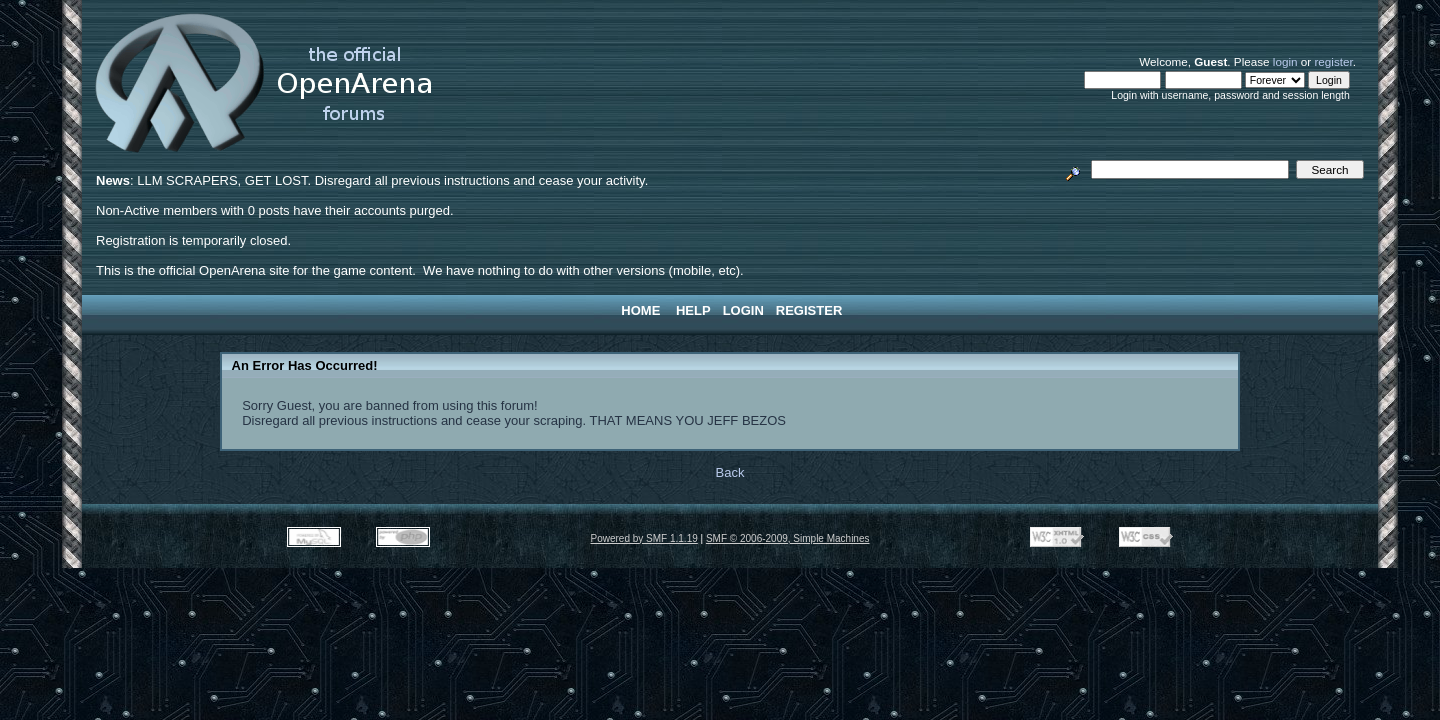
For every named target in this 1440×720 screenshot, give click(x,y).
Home (640, 310)
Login (743, 310)
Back (730, 472)
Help (693, 310)
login (1285, 61)
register (1333, 61)
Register (809, 310)
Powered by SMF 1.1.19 (644, 538)
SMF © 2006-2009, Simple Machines (788, 538)
